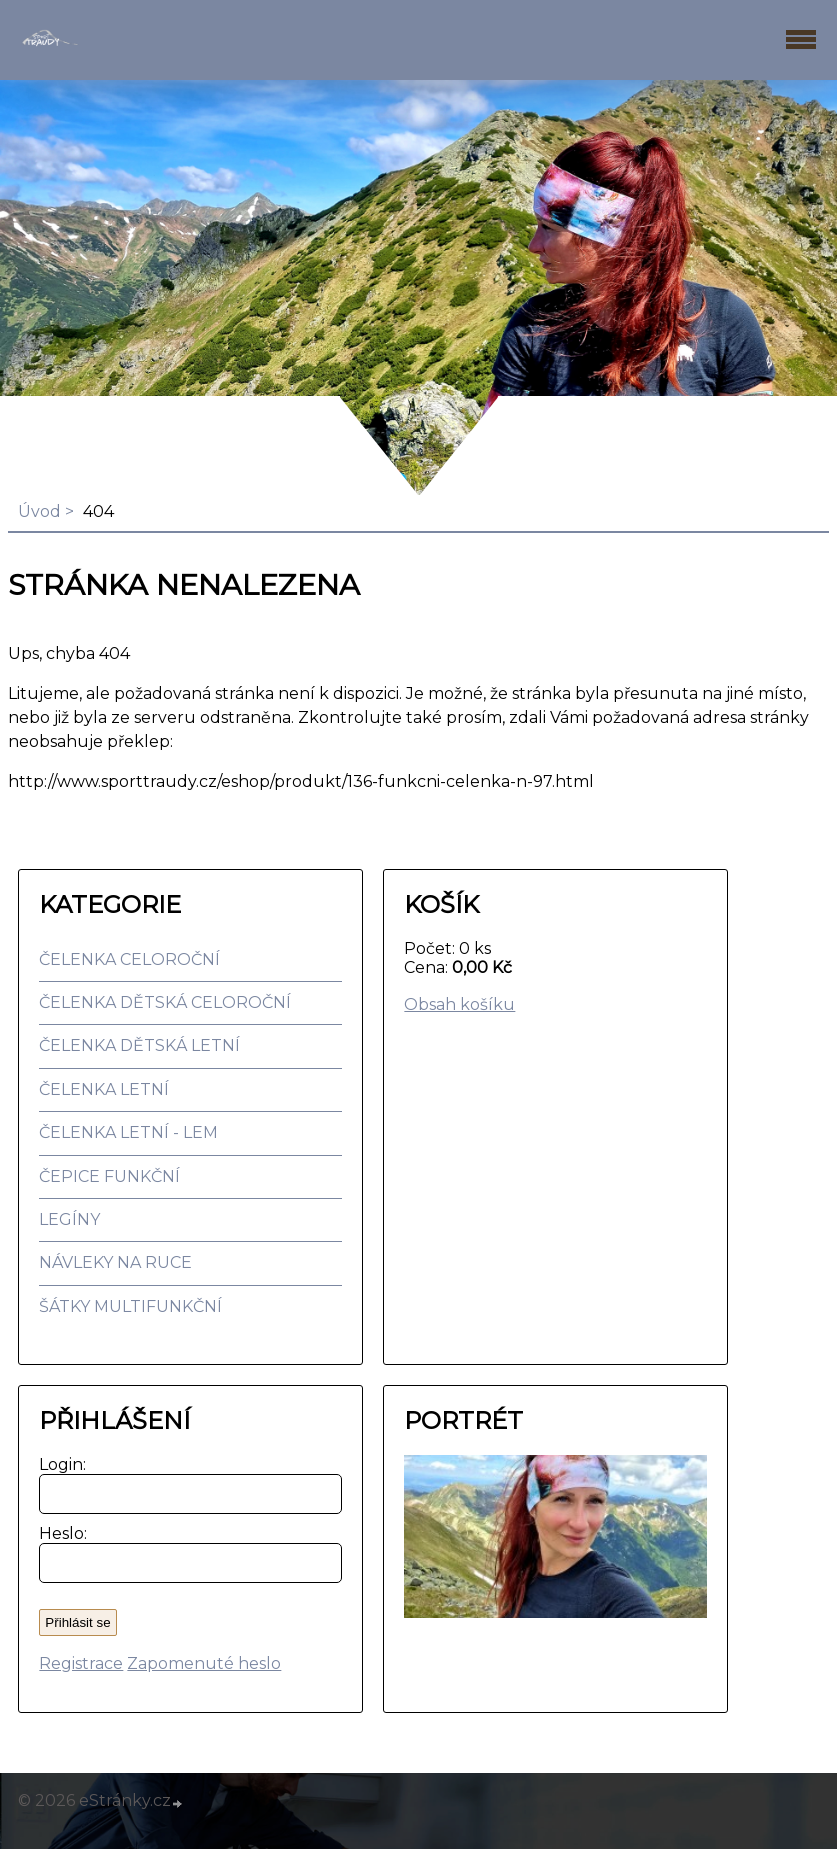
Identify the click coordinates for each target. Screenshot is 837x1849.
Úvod (39, 511)
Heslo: (58, 1533)
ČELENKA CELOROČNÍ (129, 959)
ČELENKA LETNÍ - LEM (128, 1132)
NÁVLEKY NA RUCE (115, 1262)
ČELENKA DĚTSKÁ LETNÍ (139, 1045)
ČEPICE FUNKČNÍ (109, 1176)
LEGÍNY (69, 1219)
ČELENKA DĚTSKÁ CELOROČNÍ (165, 1002)
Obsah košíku (459, 1004)
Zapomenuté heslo (204, 1663)
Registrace (81, 1663)
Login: (58, 1464)
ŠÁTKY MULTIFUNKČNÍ (130, 1306)
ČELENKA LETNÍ (104, 1089)
